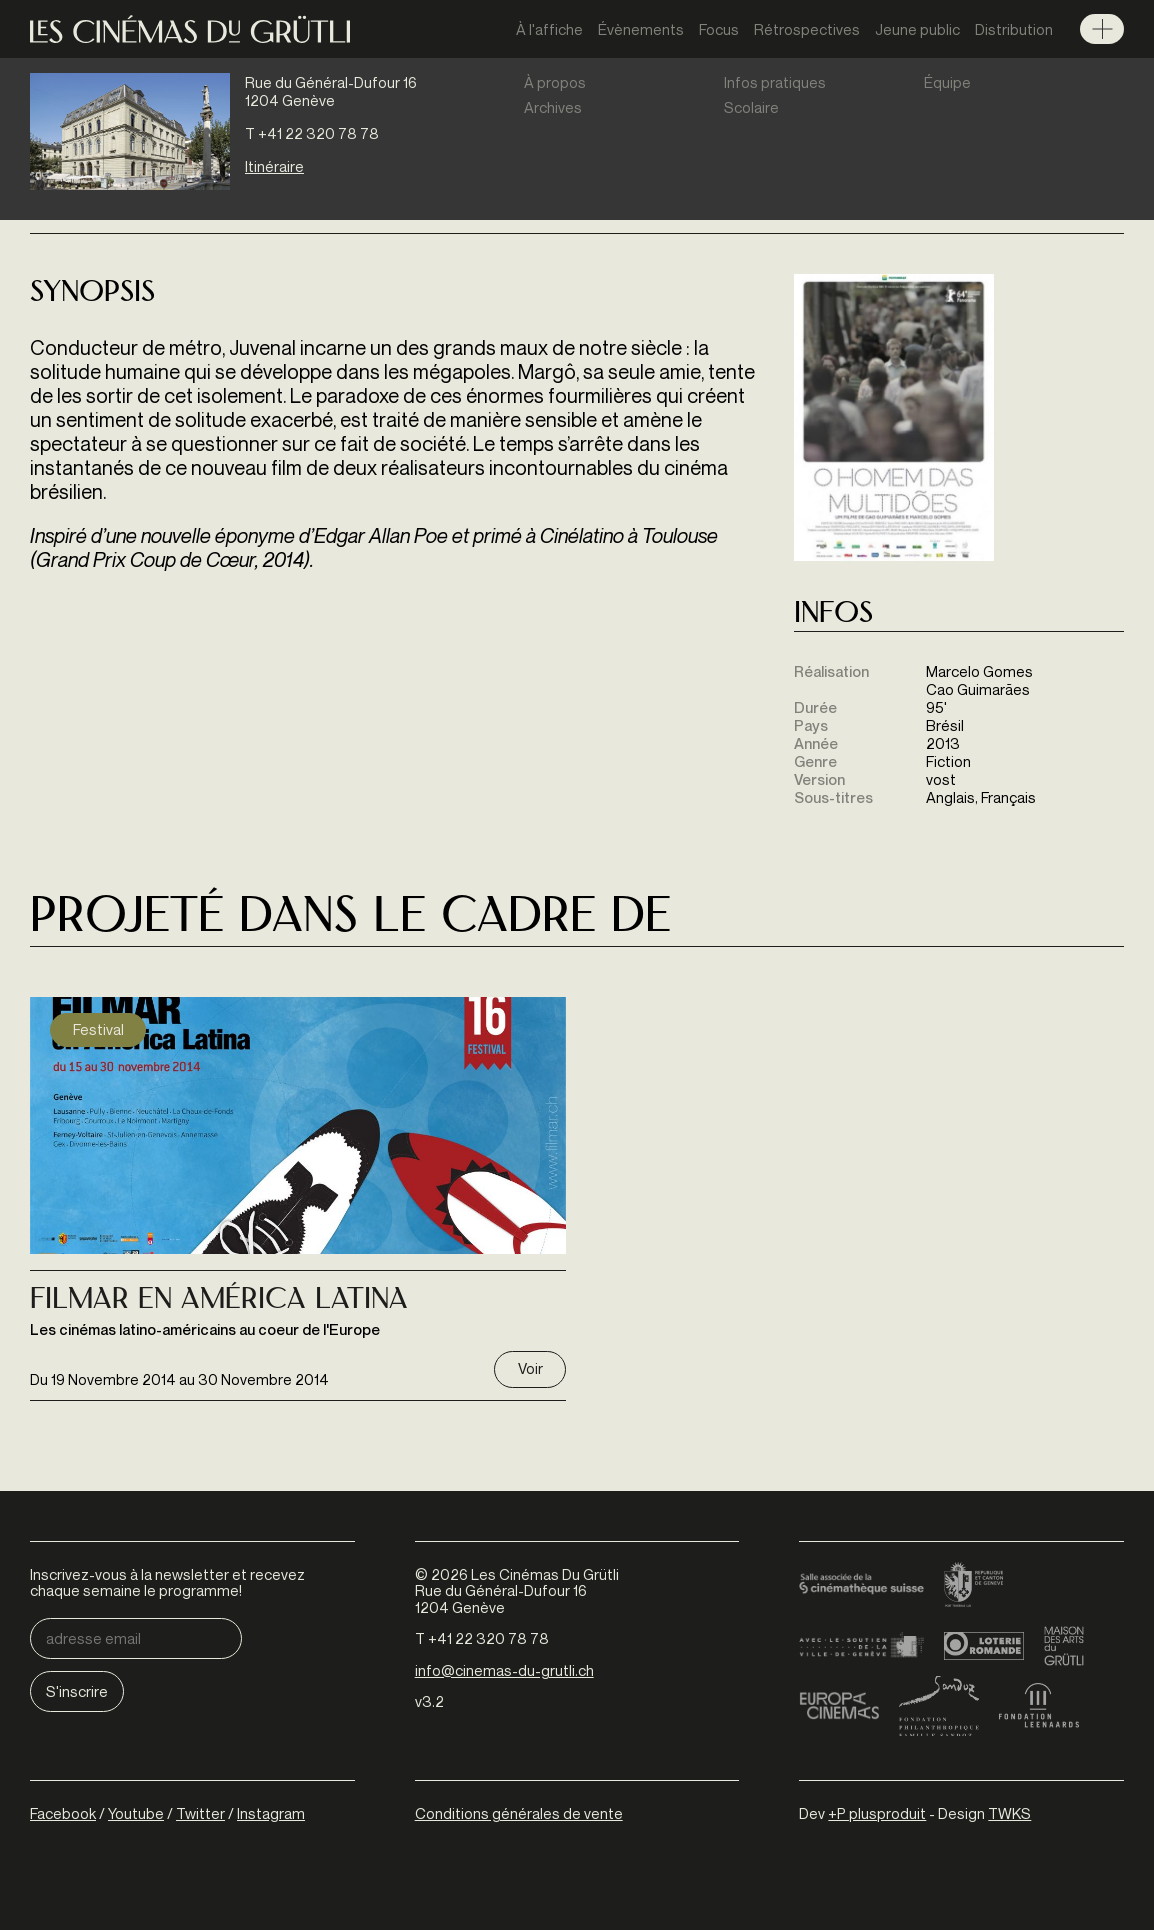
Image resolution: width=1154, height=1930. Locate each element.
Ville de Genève (861, 1646)
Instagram (271, 1813)
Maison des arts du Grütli (1064, 1646)
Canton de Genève (974, 1586)
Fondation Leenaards (1039, 1706)
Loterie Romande (984, 1646)
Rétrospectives (807, 29)
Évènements (641, 29)
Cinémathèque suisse (861, 1586)
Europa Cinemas (839, 1706)
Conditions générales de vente (519, 1813)
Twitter (200, 1813)
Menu (1102, 29)
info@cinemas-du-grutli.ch (504, 1670)
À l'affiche (549, 29)
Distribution (1014, 29)
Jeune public (917, 29)
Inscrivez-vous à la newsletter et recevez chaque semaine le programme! (167, 1582)
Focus (719, 29)
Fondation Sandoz (939, 1706)
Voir (530, 1368)
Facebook (63, 1813)
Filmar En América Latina (219, 1301)
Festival (98, 1029)
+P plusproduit (877, 1813)
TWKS (1009, 1813)
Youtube (136, 1813)
